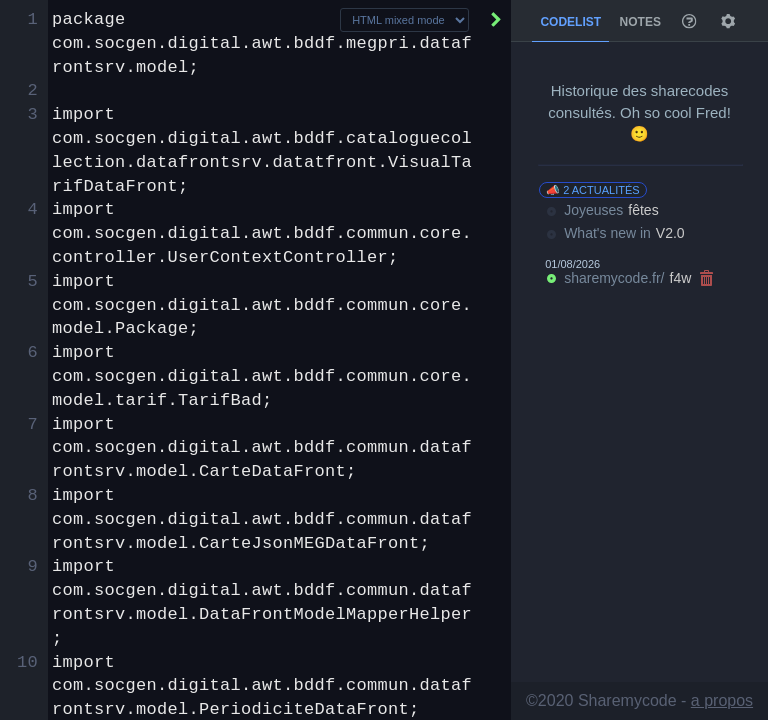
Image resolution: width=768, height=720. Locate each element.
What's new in (614, 234)
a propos (722, 700)
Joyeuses (601, 211)
